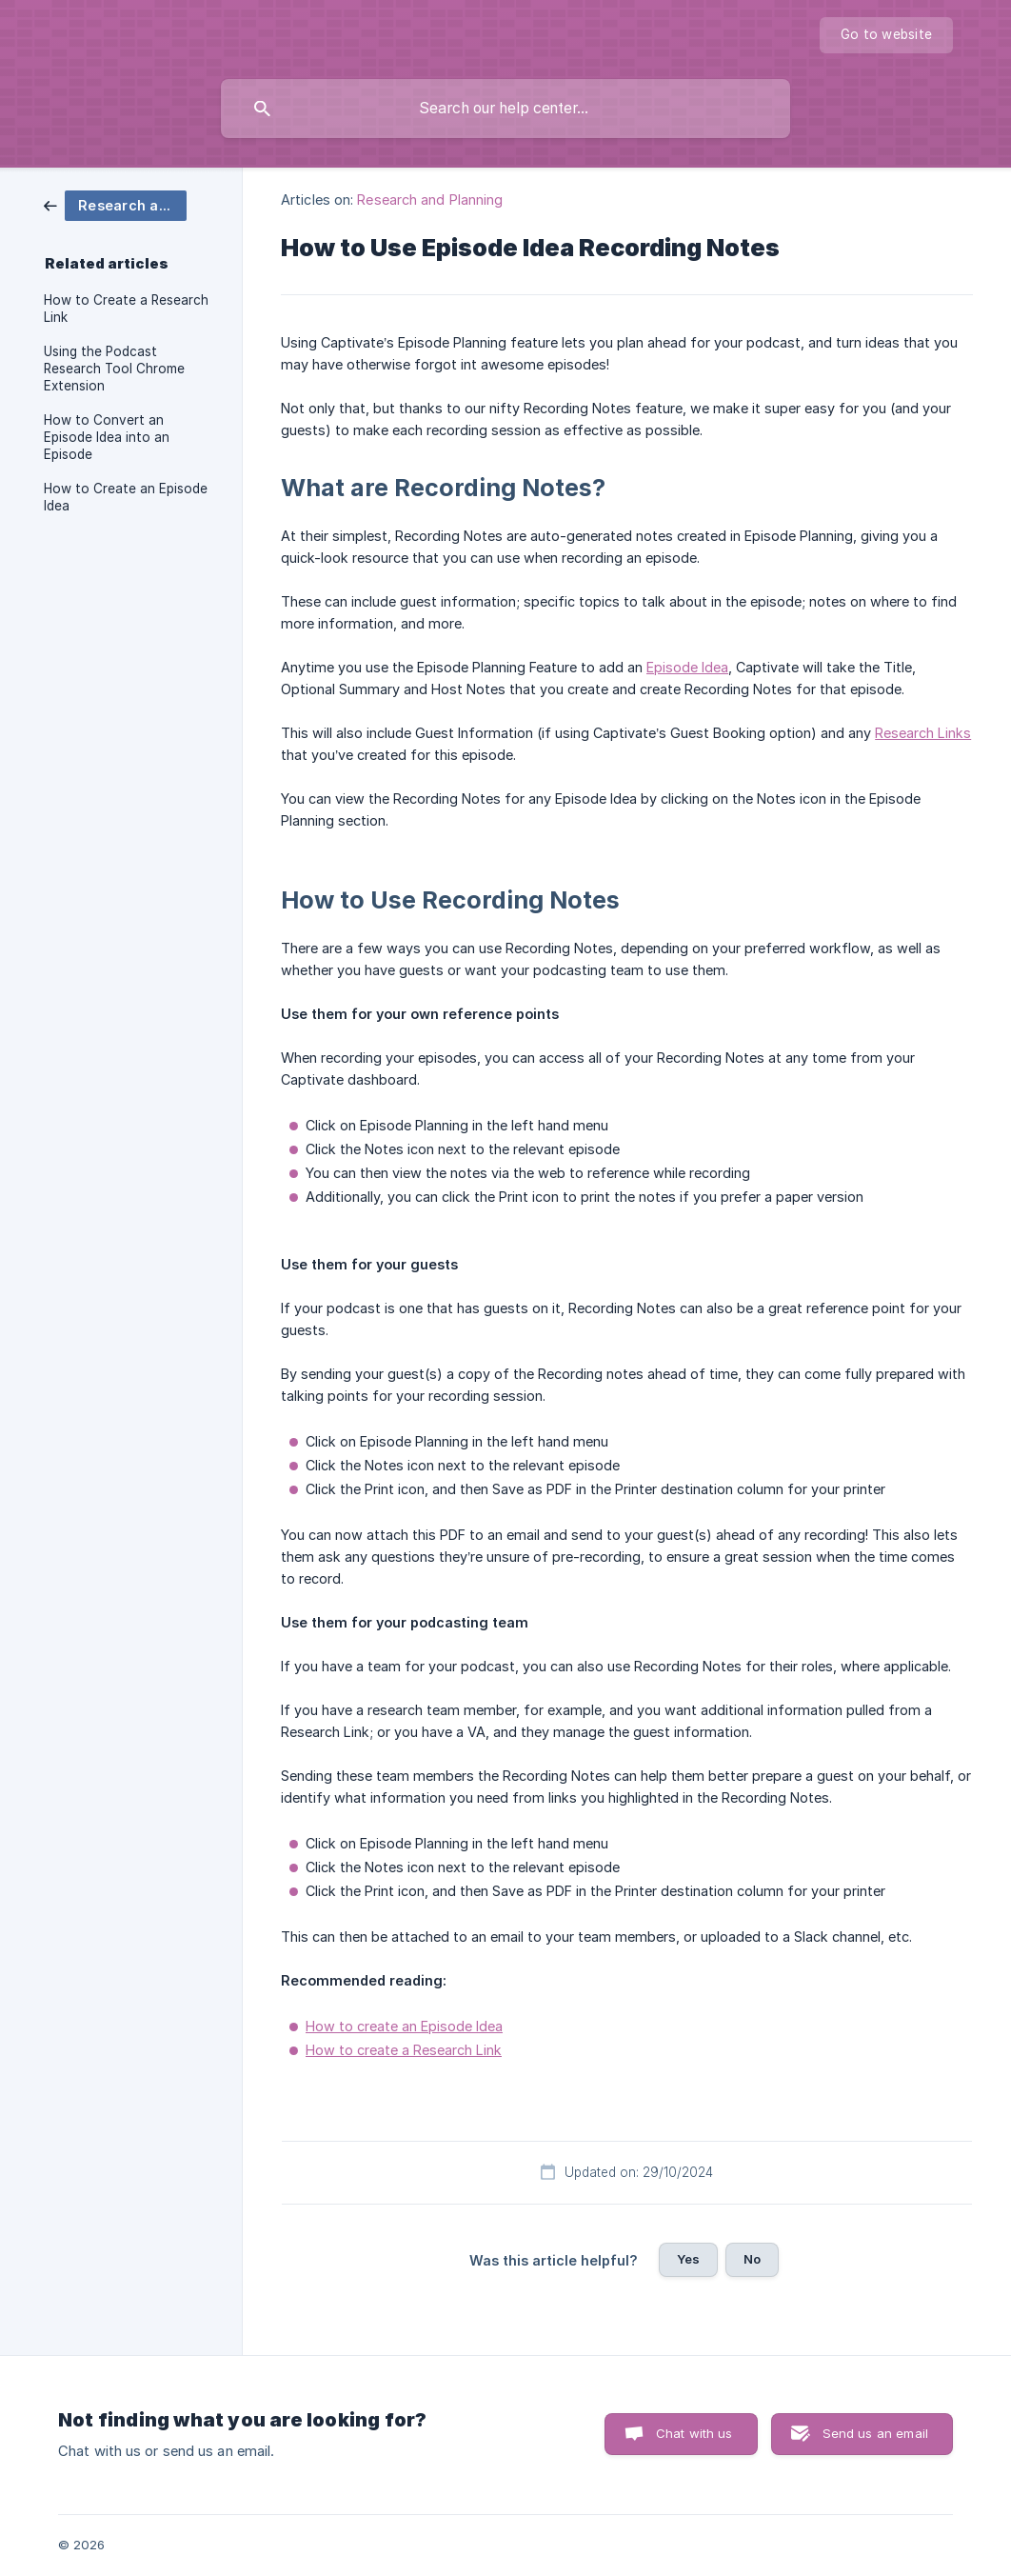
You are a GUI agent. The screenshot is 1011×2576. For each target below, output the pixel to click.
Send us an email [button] (875, 2433)
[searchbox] (505, 108)
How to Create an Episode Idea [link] (126, 497)
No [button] (752, 2258)
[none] (886, 35)
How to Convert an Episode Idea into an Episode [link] (106, 437)
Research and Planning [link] (430, 199)
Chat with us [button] (694, 2433)
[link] (115, 204)
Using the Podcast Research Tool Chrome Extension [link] (114, 368)
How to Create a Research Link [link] (126, 308)
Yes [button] (688, 2258)
